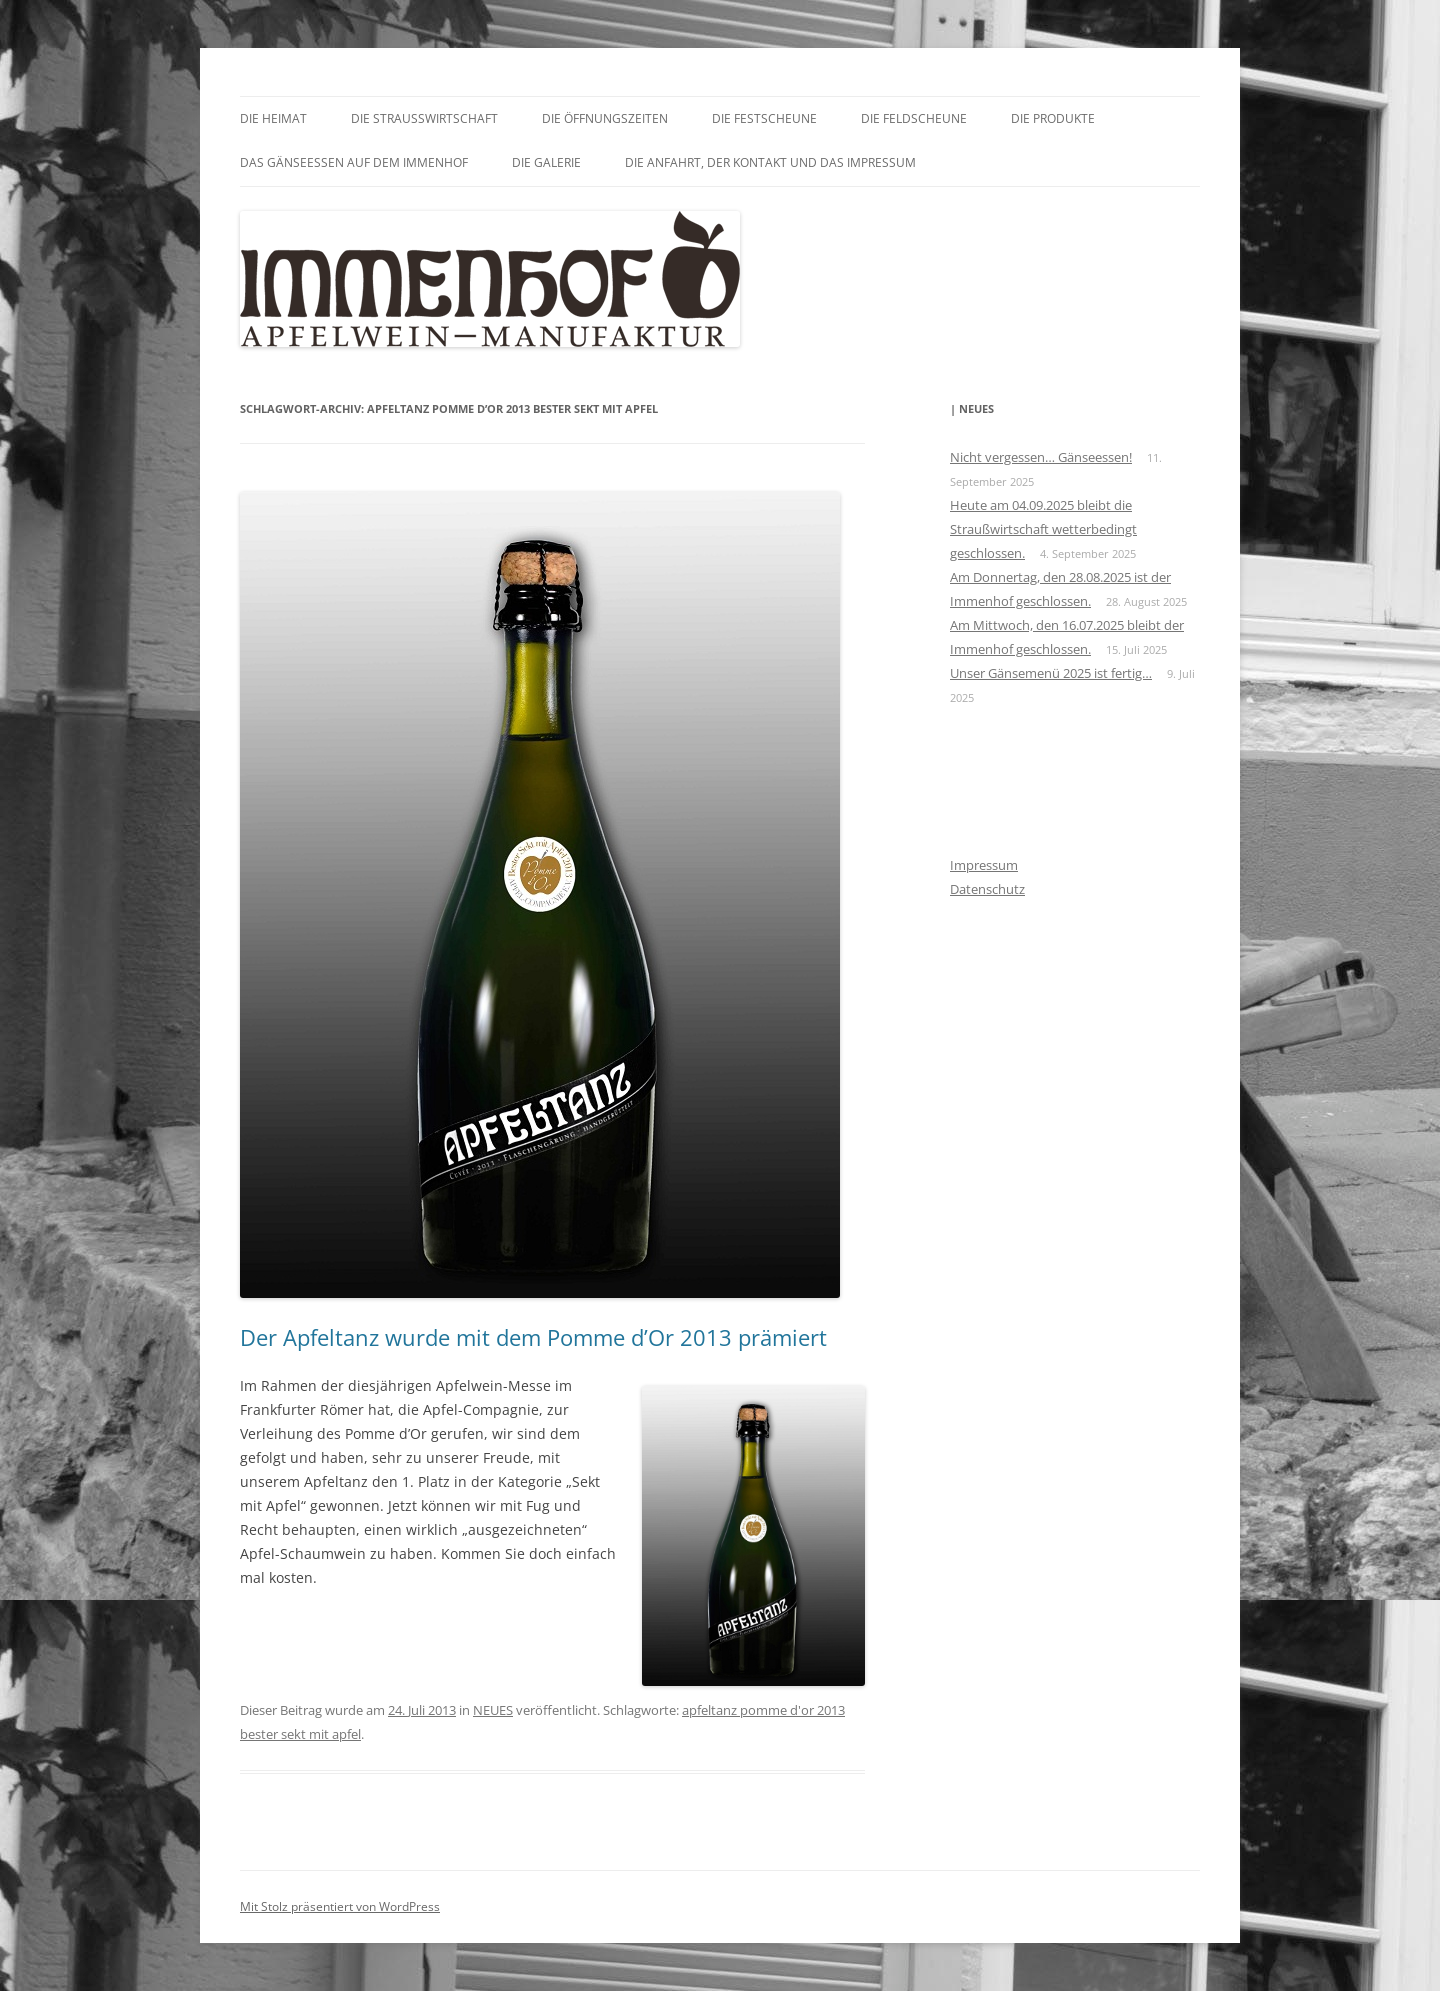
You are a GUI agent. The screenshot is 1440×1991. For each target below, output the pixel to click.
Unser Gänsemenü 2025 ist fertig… (1051, 673)
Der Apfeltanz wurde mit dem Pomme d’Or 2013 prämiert (533, 1337)
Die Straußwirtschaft (424, 118)
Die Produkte (1053, 118)
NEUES (493, 1710)
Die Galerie (546, 162)
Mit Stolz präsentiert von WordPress (340, 1906)
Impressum (984, 865)
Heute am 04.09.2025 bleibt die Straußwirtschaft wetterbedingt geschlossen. (1043, 529)
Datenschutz (987, 889)
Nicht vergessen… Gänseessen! (1041, 457)
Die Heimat (273, 118)
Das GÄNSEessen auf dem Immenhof (354, 162)
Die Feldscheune (914, 118)
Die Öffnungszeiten (605, 118)
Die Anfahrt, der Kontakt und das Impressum (770, 162)
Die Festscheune (764, 118)
